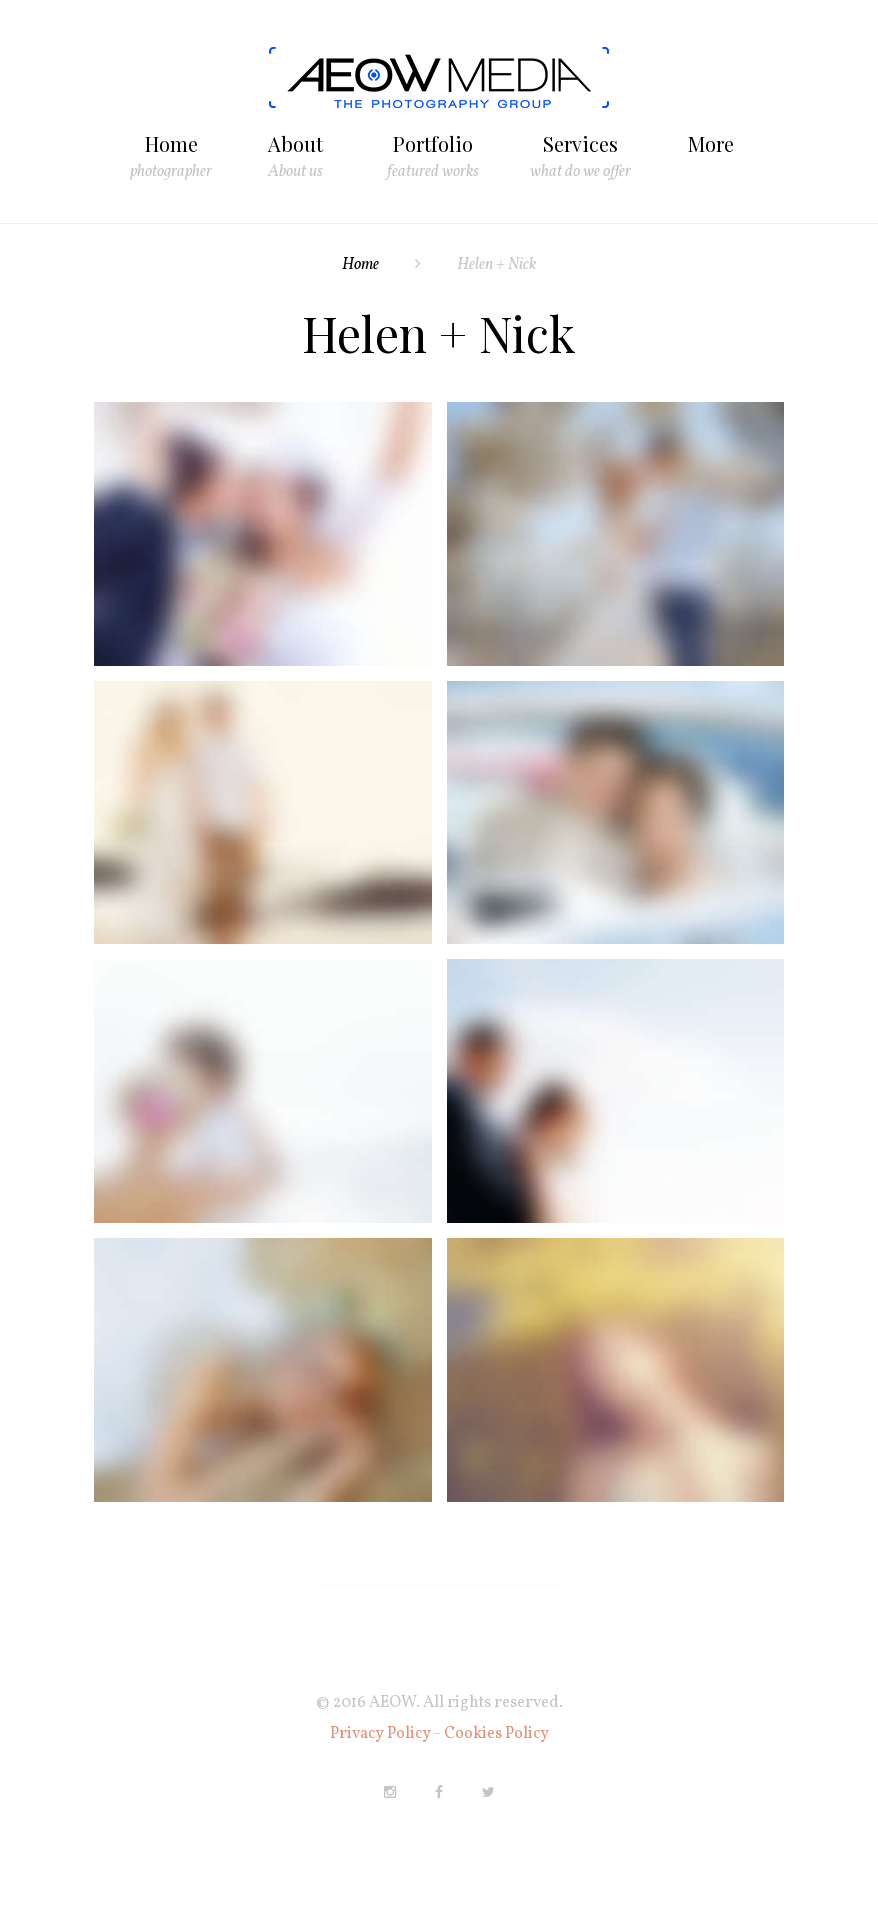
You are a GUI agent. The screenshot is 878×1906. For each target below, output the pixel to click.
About (295, 145)
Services (580, 145)
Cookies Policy (496, 1734)
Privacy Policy (382, 1734)
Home (171, 145)
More (711, 143)
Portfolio (433, 145)
